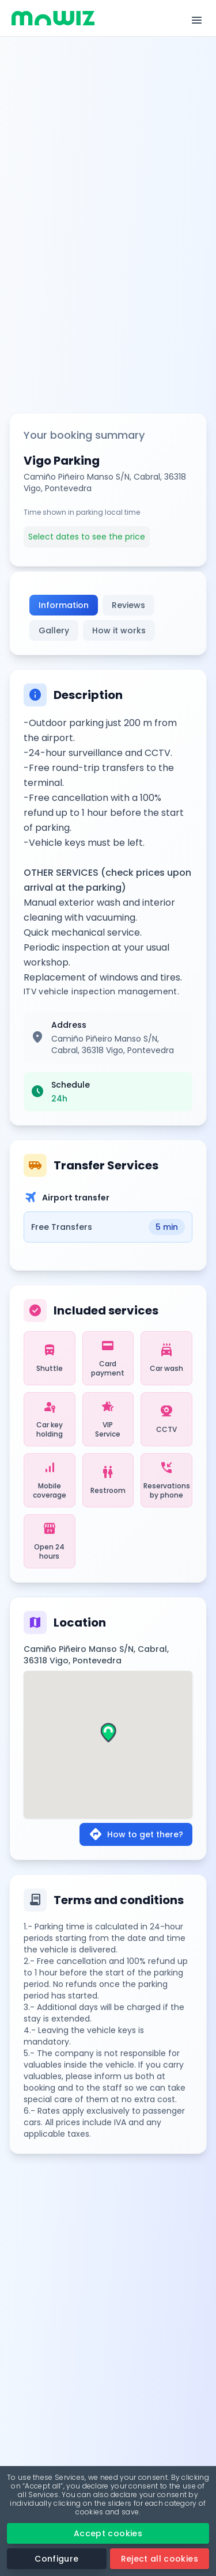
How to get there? (136, 1834)
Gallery (54, 630)
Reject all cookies (159, 2558)
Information (64, 605)
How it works (119, 630)
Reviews (128, 605)
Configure (56, 2558)
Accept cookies (108, 2533)
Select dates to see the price (86, 536)
